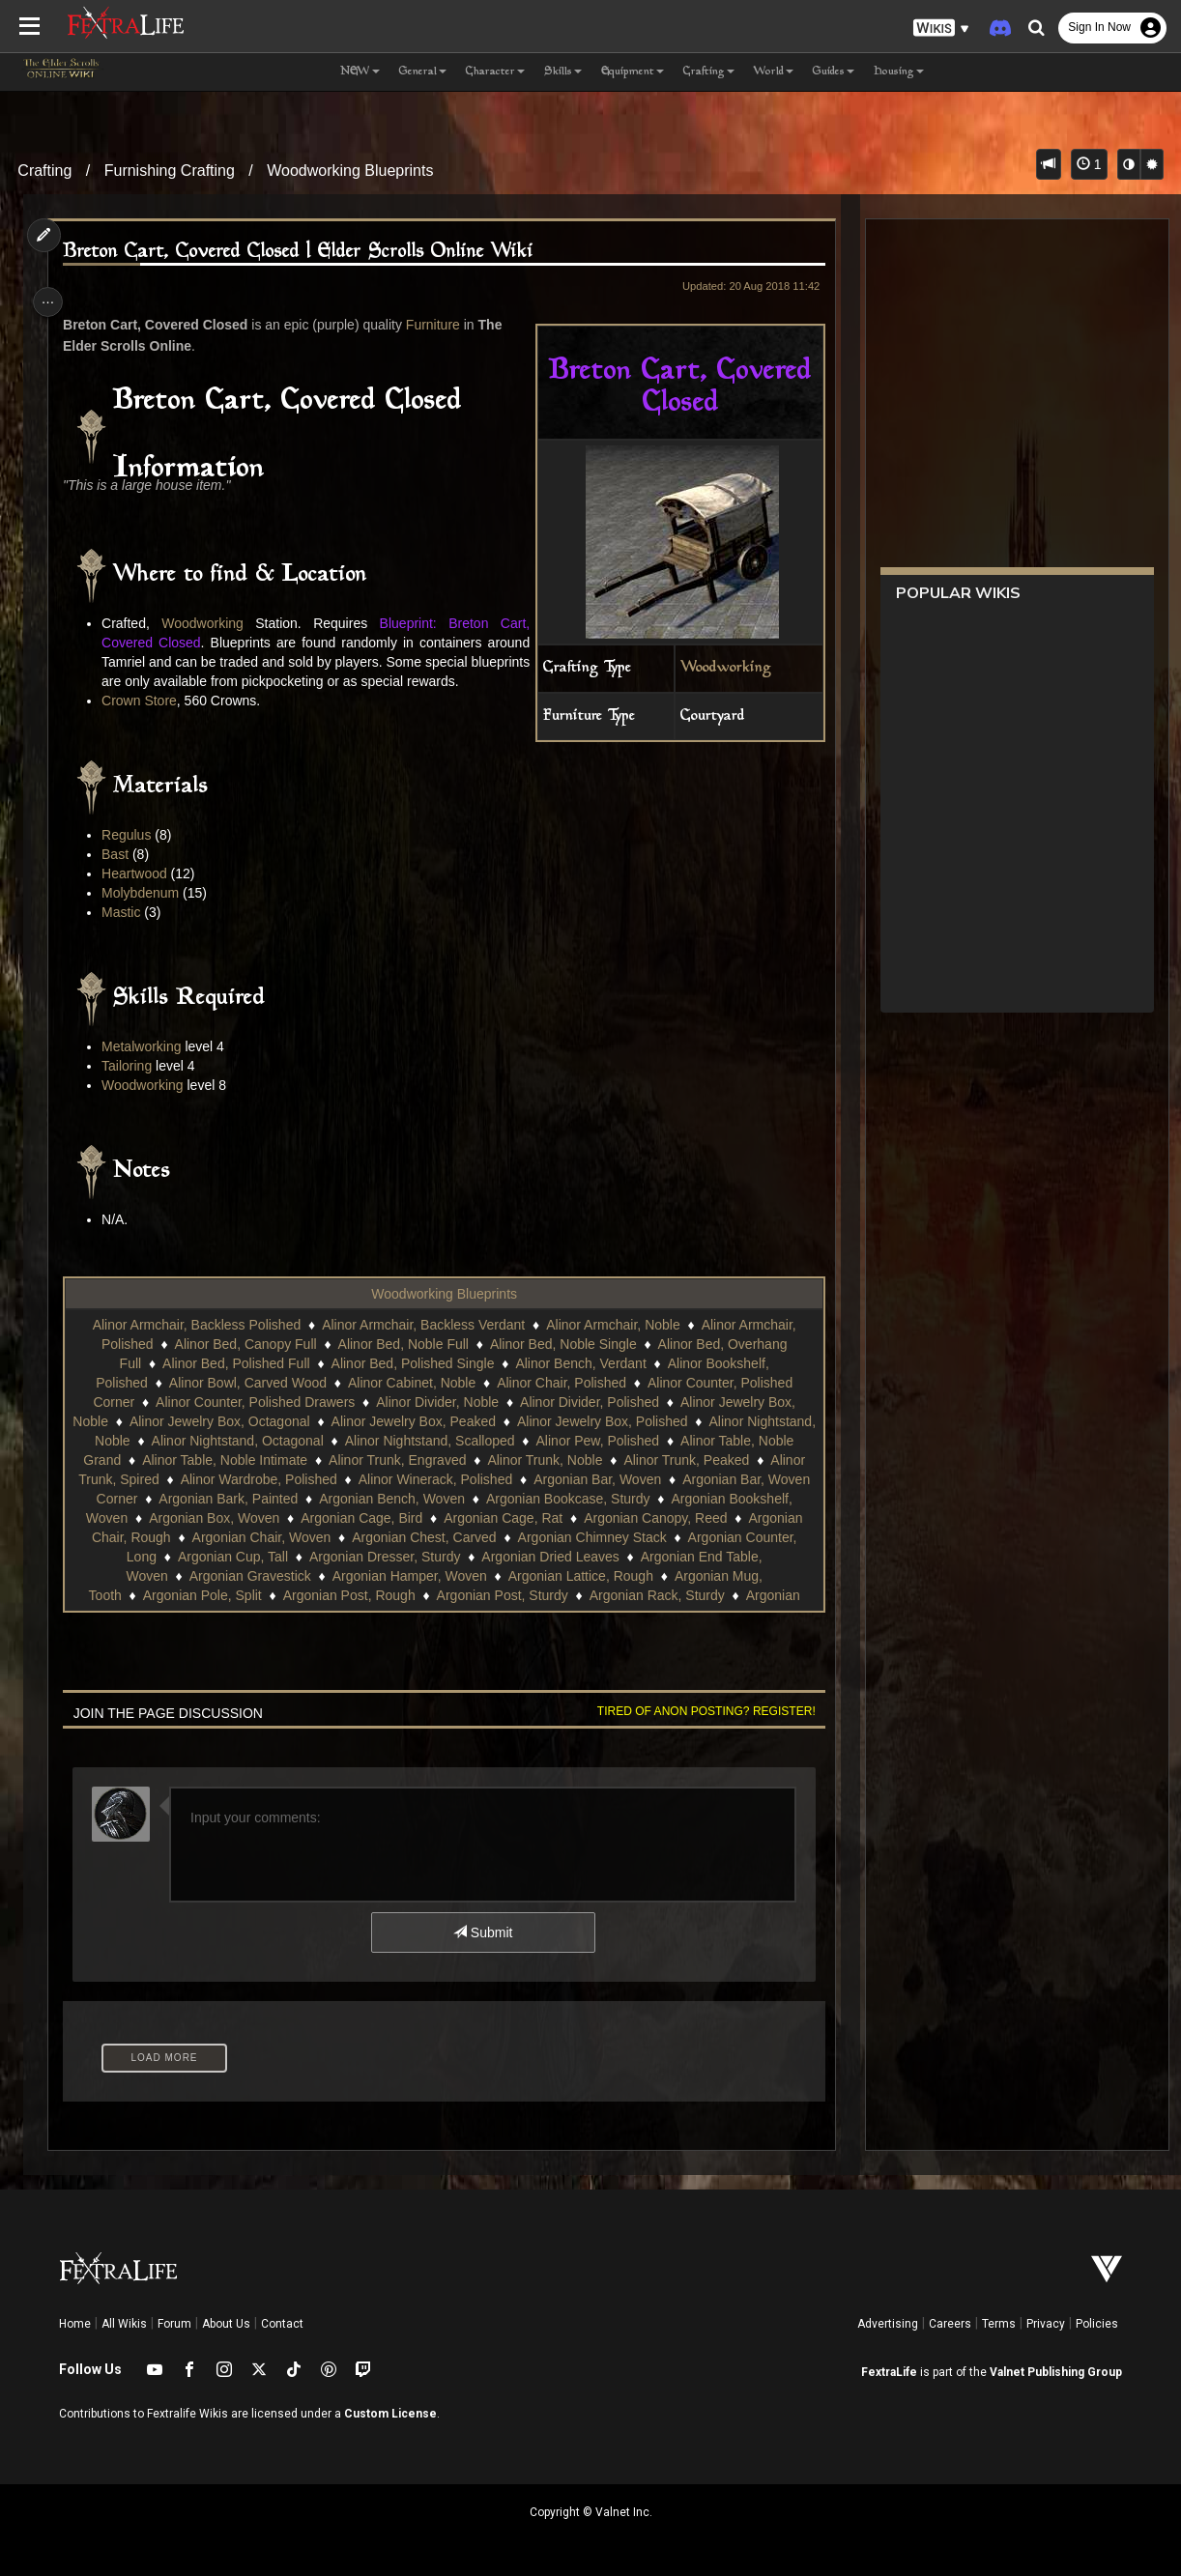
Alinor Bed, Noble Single (562, 1363)
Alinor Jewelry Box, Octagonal (254, 1440)
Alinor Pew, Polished (652, 1460)
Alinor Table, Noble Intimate (296, 1479)
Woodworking (719, 668)
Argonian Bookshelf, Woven (268, 1537)
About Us (226, 2324)
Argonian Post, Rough (663, 1614)
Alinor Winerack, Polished (584, 1498)
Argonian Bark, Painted (417, 1518)
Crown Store (143, 720)
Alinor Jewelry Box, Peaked (448, 1440)
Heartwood (138, 893)
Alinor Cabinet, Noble (411, 1402)
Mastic (124, 931)
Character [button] (495, 72)
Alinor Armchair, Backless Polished (195, 1344)
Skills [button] (563, 72)
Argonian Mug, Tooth (373, 1614)
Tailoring (130, 1085)
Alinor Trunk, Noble (616, 1479)
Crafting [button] (709, 72)
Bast (118, 873)
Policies (1097, 2324)
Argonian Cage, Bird (586, 1537)
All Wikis (124, 2324)
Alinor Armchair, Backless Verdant (422, 1344)
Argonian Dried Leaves (242, 1595)
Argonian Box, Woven (438, 1537)
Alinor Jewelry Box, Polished (637, 1440)
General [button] (422, 72)
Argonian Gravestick (582, 1595)
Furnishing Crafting (169, 170)
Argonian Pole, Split (516, 1614)
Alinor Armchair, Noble (612, 1344)
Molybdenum (144, 912)
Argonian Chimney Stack (262, 1576)
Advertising (887, 2324)
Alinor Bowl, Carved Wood (247, 1402)
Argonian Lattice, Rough (217, 1614)
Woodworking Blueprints (350, 170)
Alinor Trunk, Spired (248, 1498)
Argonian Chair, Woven (566, 1556)
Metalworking (145, 1065)
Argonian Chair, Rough (407, 1556)
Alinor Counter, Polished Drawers (254, 1421)
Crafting (44, 170)
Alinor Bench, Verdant (579, 1382)
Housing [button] (899, 72)
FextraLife (889, 2372)
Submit (481, 1952)
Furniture (437, 324)
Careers (950, 2324)
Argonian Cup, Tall (578, 1576)
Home (75, 2324)
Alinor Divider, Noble (436, 1421)
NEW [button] (360, 72)
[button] (941, 28)
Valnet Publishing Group (1056, 2372)
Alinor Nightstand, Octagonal (292, 1460)
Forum (174, 2324)
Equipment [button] (632, 72)
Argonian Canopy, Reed (245, 1556)
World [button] (773, 72)
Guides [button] (833, 72)
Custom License (390, 2413)
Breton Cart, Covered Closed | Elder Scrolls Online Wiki (302, 252)
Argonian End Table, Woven (416, 1595)
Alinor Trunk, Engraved (468, 1479)
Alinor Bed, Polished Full (235, 1382)
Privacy (1045, 2324)
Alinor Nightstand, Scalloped (484, 1460)
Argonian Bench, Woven (580, 1518)
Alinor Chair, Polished (560, 1402)
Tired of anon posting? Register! (699, 1730)
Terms (999, 2324)
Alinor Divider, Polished (588, 1421)
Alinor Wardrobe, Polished (407, 1498)
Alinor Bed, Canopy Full (244, 1363)
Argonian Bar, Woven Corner (240, 1518)
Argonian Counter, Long (430, 1576)
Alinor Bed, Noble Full (401, 1363)
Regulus (130, 854)
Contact (282, 2324)
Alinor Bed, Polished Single (411, 1382)
